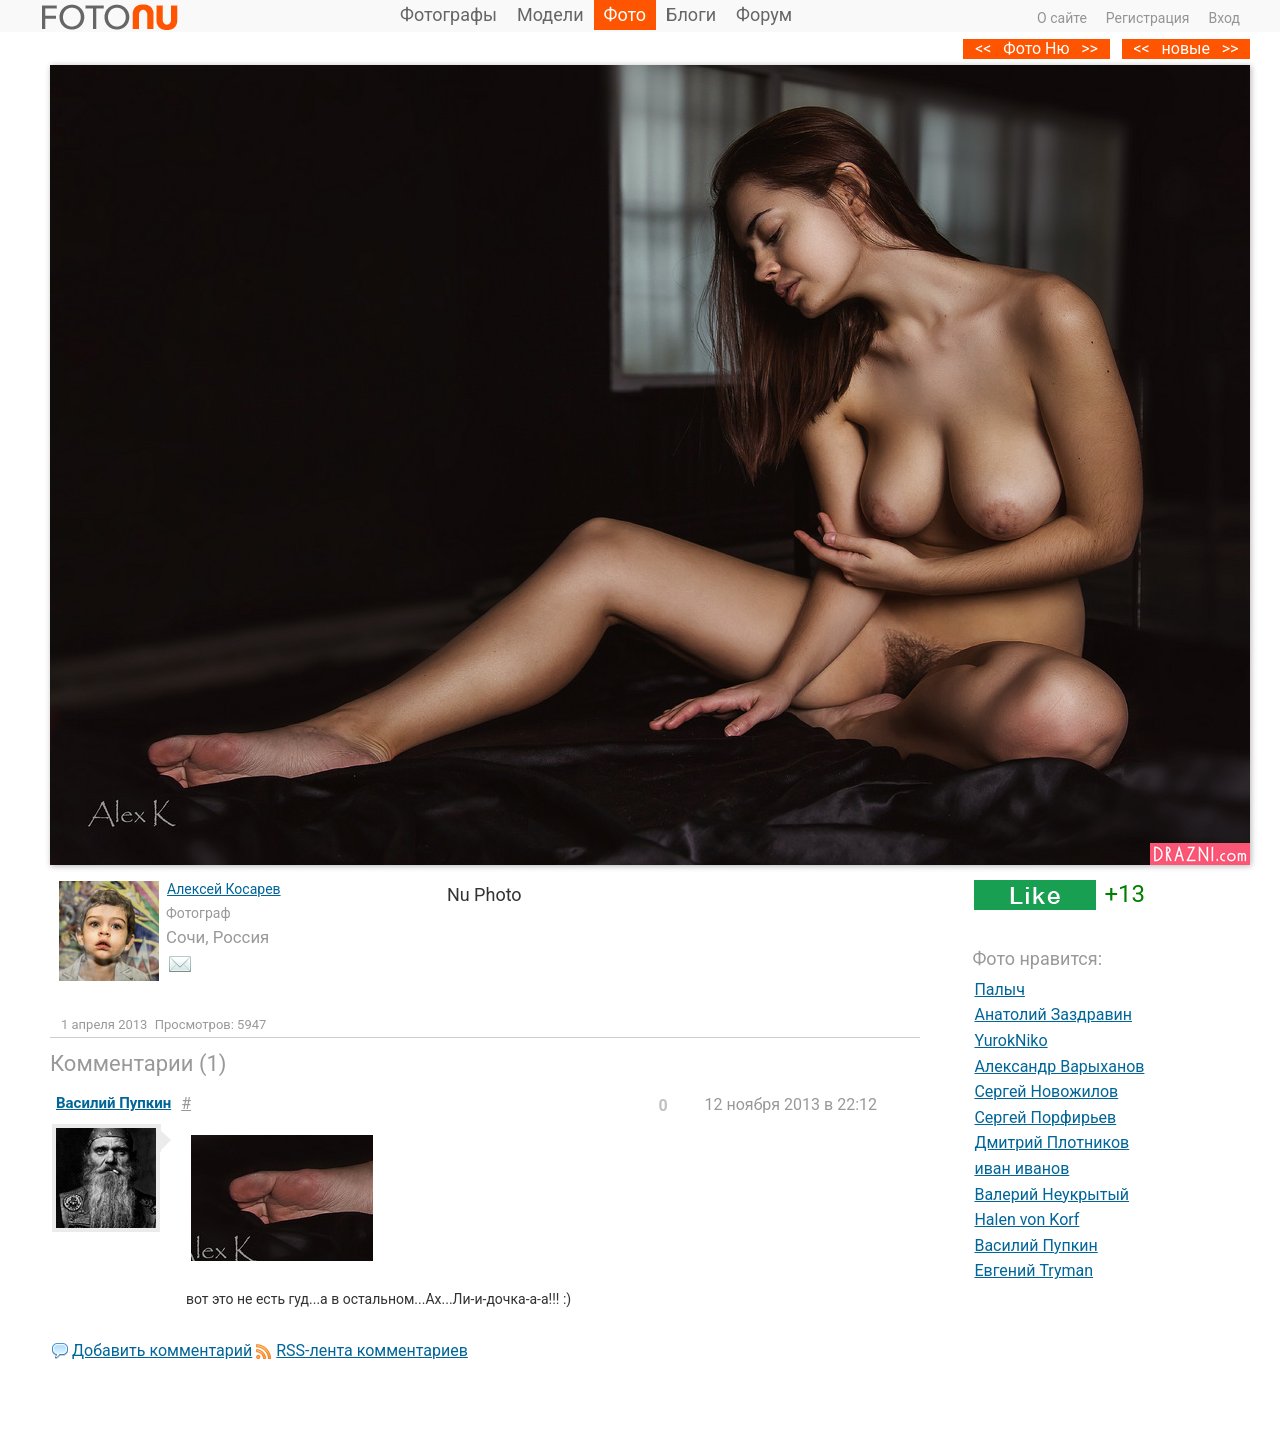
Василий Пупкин (1035, 1245)
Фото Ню (1036, 48)
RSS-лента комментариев (372, 1350)
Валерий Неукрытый (1051, 1194)
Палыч (999, 989)
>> (1230, 48)
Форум (764, 14)
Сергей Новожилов (1046, 1091)
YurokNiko (1010, 1040)
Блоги (691, 14)
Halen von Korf (1026, 1219)
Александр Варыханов (1059, 1066)
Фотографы (448, 14)
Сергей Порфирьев (1045, 1117)
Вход (1224, 18)
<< (1141, 48)
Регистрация (1148, 18)
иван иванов (1021, 1168)
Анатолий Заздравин (1053, 1014)
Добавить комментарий (162, 1350)
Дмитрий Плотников (1051, 1142)
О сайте (1062, 18)
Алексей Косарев (224, 889)
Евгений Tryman (1033, 1270)
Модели (550, 14)
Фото (625, 14)
